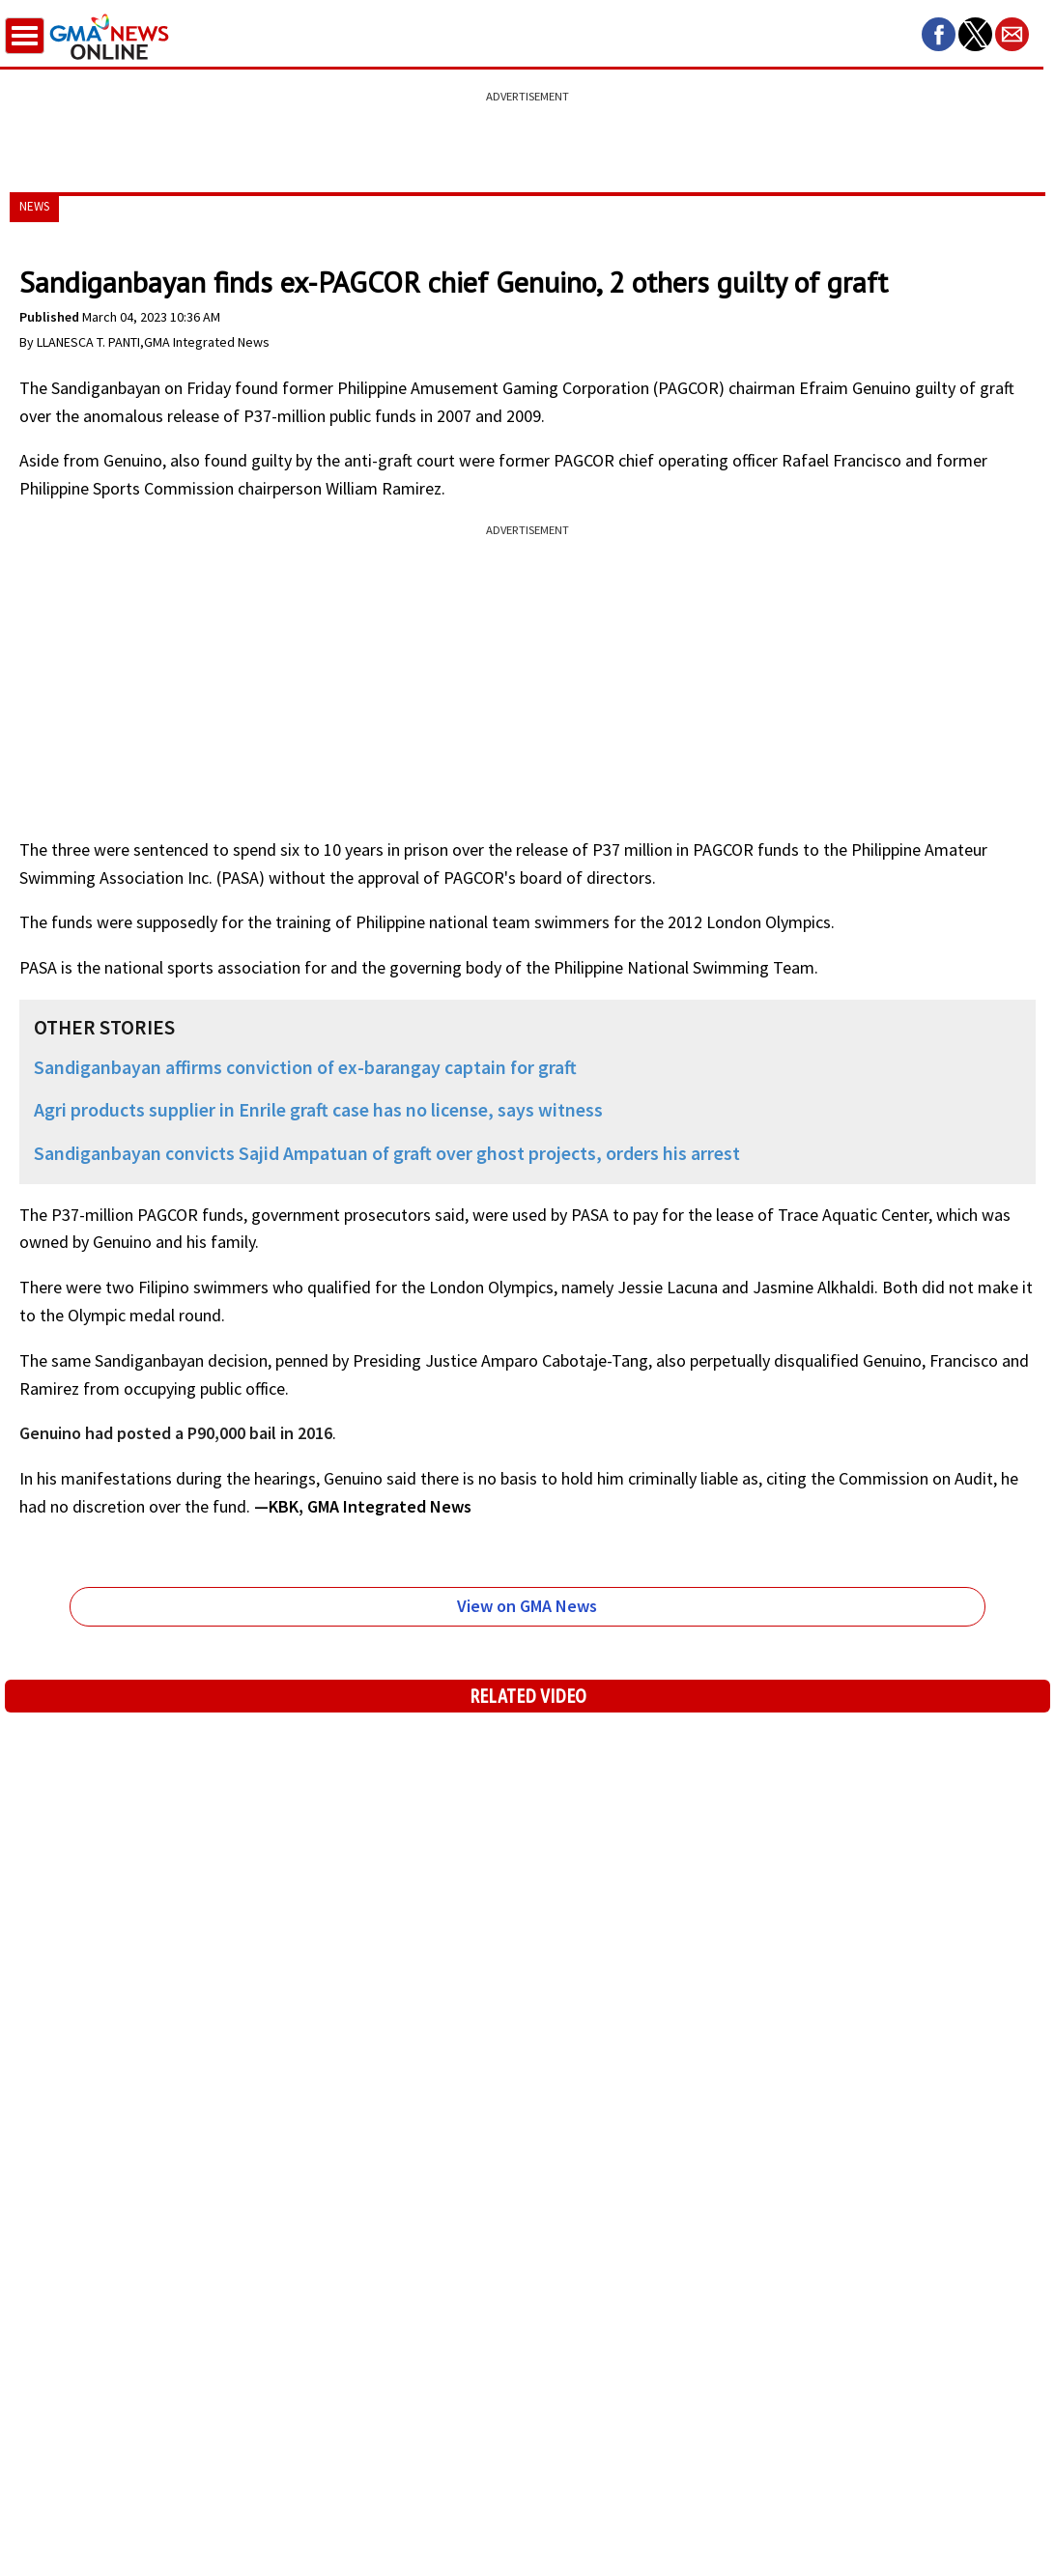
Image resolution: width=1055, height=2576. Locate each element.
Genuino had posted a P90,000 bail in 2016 (175, 1433)
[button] (938, 34)
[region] (527, 130)
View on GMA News (527, 1606)
